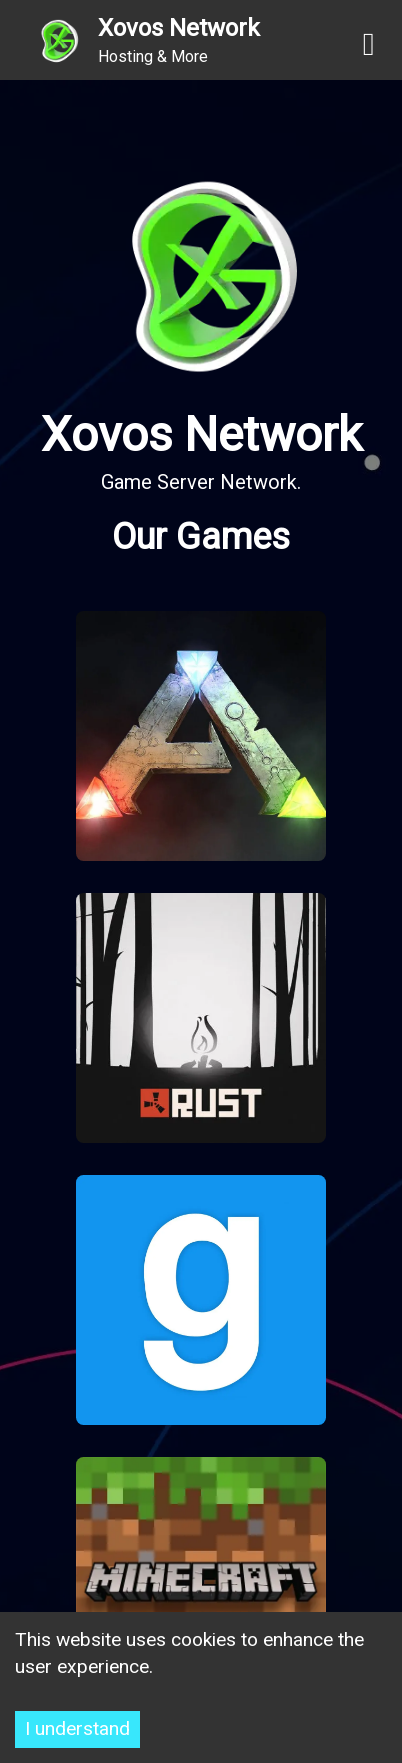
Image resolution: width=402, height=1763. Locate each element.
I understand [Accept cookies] (77, 1728)
